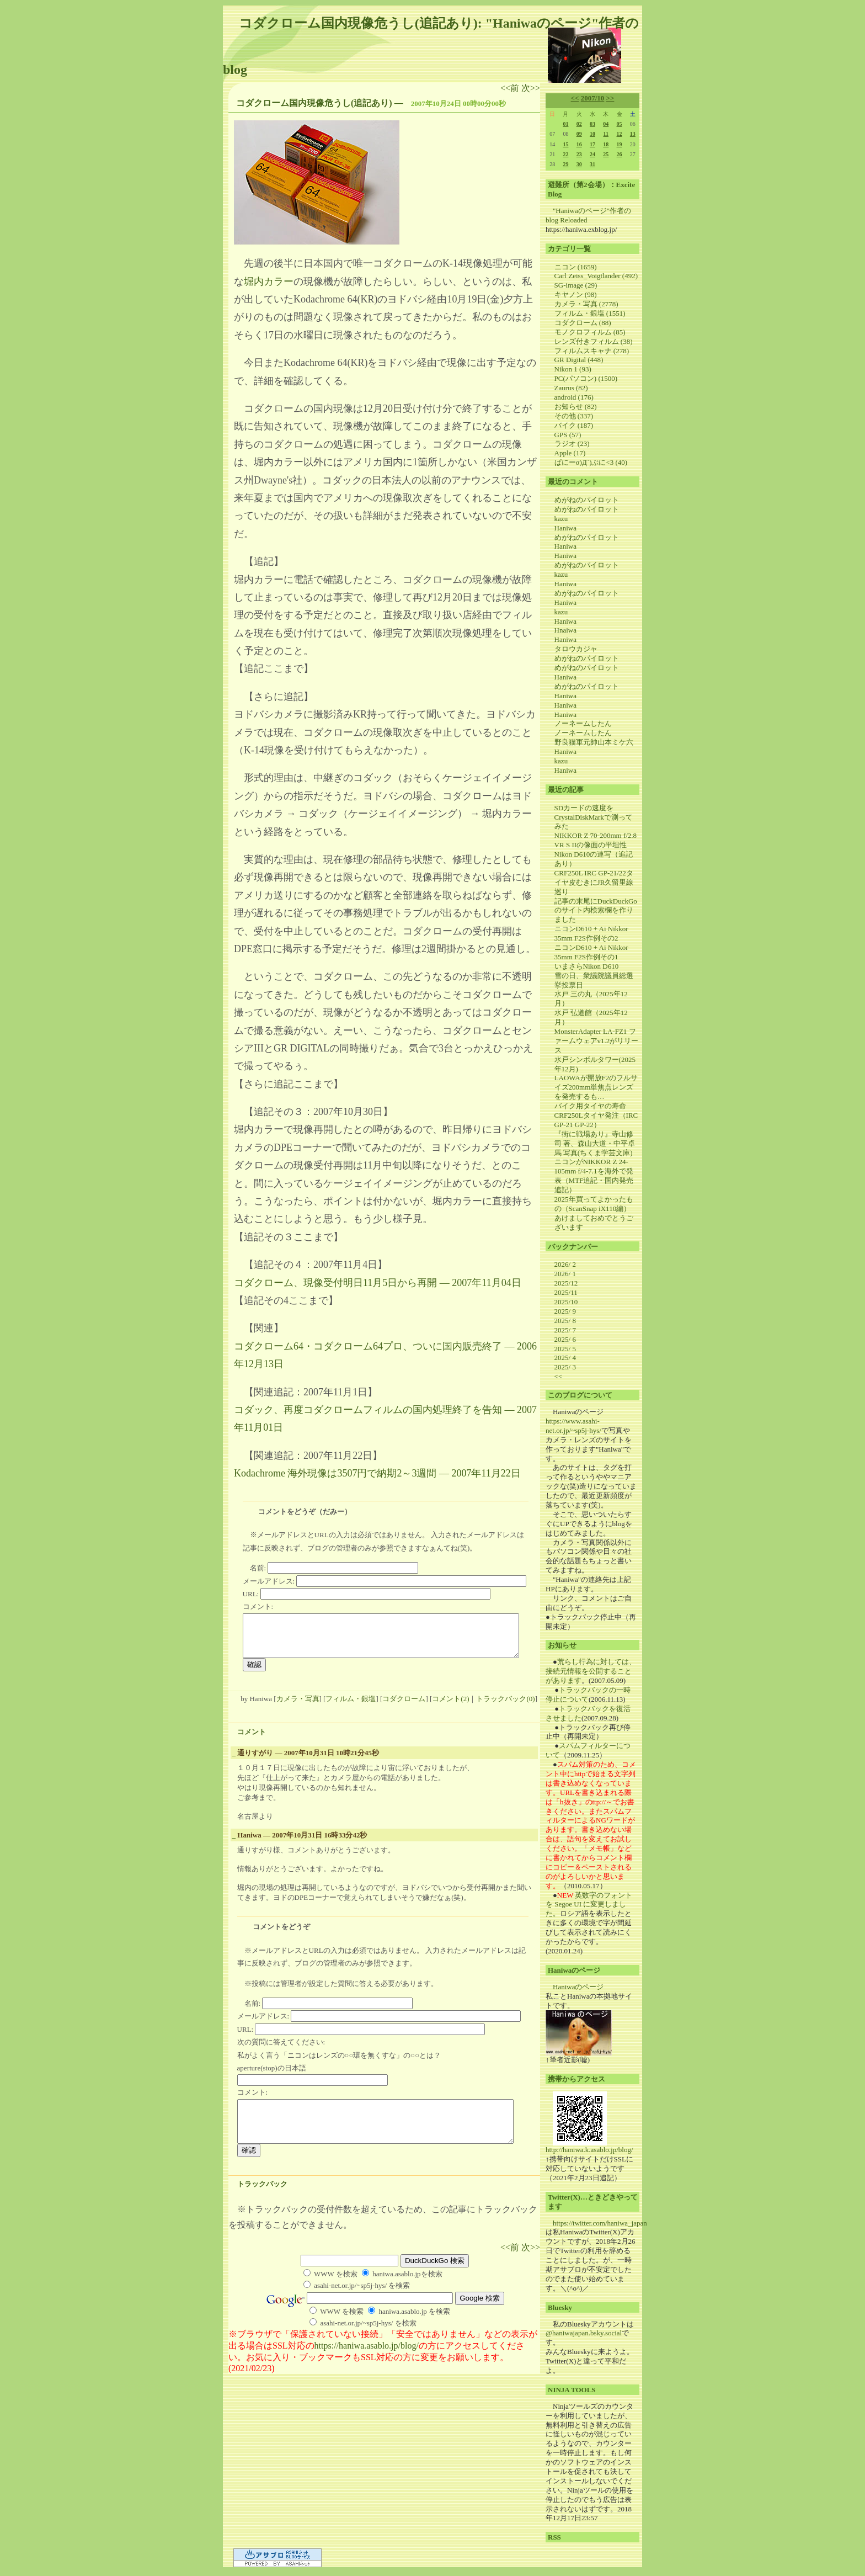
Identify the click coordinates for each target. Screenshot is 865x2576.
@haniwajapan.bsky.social (584, 2333)
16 (579, 144)
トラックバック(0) (505, 1707)
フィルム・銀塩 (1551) (590, 313)
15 (565, 144)
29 (565, 164)
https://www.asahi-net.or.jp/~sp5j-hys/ (573, 1426)
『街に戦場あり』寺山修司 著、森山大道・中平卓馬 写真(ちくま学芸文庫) (594, 1143)
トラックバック (262, 2200)
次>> (530, 88)
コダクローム (403, 1707)
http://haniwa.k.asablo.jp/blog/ (589, 2149)
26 (619, 154)
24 (592, 154)
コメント (251, 1740)
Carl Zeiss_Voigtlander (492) (596, 276)
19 (619, 144)
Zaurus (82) (571, 388)
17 (592, 144)
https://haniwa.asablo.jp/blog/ (366, 2362)
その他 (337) (573, 416)
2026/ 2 (565, 1264)
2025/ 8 (565, 1320)
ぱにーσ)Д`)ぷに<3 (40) (591, 462)
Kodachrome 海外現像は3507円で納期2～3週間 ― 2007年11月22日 (377, 1473)
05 (619, 124)
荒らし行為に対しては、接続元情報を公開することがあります (591, 1671)
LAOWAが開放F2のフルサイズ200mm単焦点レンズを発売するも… (596, 1087)
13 (633, 134)
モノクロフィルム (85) (590, 332)
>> (610, 98)
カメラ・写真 (297, 1707)
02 (579, 124)
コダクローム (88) (582, 322)
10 (592, 134)
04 (605, 124)
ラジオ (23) (572, 443)
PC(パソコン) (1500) (585, 378)
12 (619, 134)
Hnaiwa (565, 630)
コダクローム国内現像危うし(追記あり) (314, 103)
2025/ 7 (565, 1330)
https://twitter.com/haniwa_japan (600, 2223)
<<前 (510, 88)
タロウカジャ (575, 649)
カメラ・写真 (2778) (586, 304)
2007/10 (593, 98)
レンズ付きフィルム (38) (593, 341)
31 (592, 164)
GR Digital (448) (579, 359)
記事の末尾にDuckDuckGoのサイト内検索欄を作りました (595, 910)
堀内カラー (268, 281)
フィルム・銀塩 (350, 1707)
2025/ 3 (565, 1367)
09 (579, 134)
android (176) (574, 397)
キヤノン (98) (575, 294)
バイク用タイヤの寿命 (590, 1106)
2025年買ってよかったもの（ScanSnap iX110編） (593, 1204)
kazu (561, 518)
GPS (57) (567, 435)
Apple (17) (570, 453)
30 (579, 164)
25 (605, 154)
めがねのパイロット (586, 500)
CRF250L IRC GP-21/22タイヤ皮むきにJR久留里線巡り (594, 882)
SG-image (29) (575, 285)
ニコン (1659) (575, 267)
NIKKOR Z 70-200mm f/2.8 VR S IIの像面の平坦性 (595, 840)
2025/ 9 (565, 1311)
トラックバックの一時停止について (588, 1694)
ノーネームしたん (583, 723)
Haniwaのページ (578, 1987)
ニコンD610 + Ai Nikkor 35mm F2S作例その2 (591, 933)
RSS (554, 2537)
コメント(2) (450, 1707)
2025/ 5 (565, 1349)
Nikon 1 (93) (572, 369)
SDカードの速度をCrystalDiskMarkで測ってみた (593, 817)
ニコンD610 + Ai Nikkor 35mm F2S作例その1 (591, 952)
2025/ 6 (565, 1339)
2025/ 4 (565, 1357)
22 (565, 154)
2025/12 (566, 1283)
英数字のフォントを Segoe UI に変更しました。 (589, 1904)
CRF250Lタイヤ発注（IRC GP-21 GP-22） (596, 1120)
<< (575, 98)
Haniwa (565, 528)
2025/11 (566, 1292)
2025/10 (566, 1302)
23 (579, 154)
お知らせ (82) (575, 406)
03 (592, 124)
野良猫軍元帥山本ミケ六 (593, 742)
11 (606, 134)
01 (565, 124)
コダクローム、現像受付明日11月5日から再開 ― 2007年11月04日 (377, 1282)
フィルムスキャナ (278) (591, 351)
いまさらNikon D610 (586, 966)
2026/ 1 (565, 1274)
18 (605, 144)
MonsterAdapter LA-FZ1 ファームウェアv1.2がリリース (596, 1040)
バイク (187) (573, 425)
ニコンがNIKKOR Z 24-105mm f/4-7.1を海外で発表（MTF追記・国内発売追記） (594, 1175)
